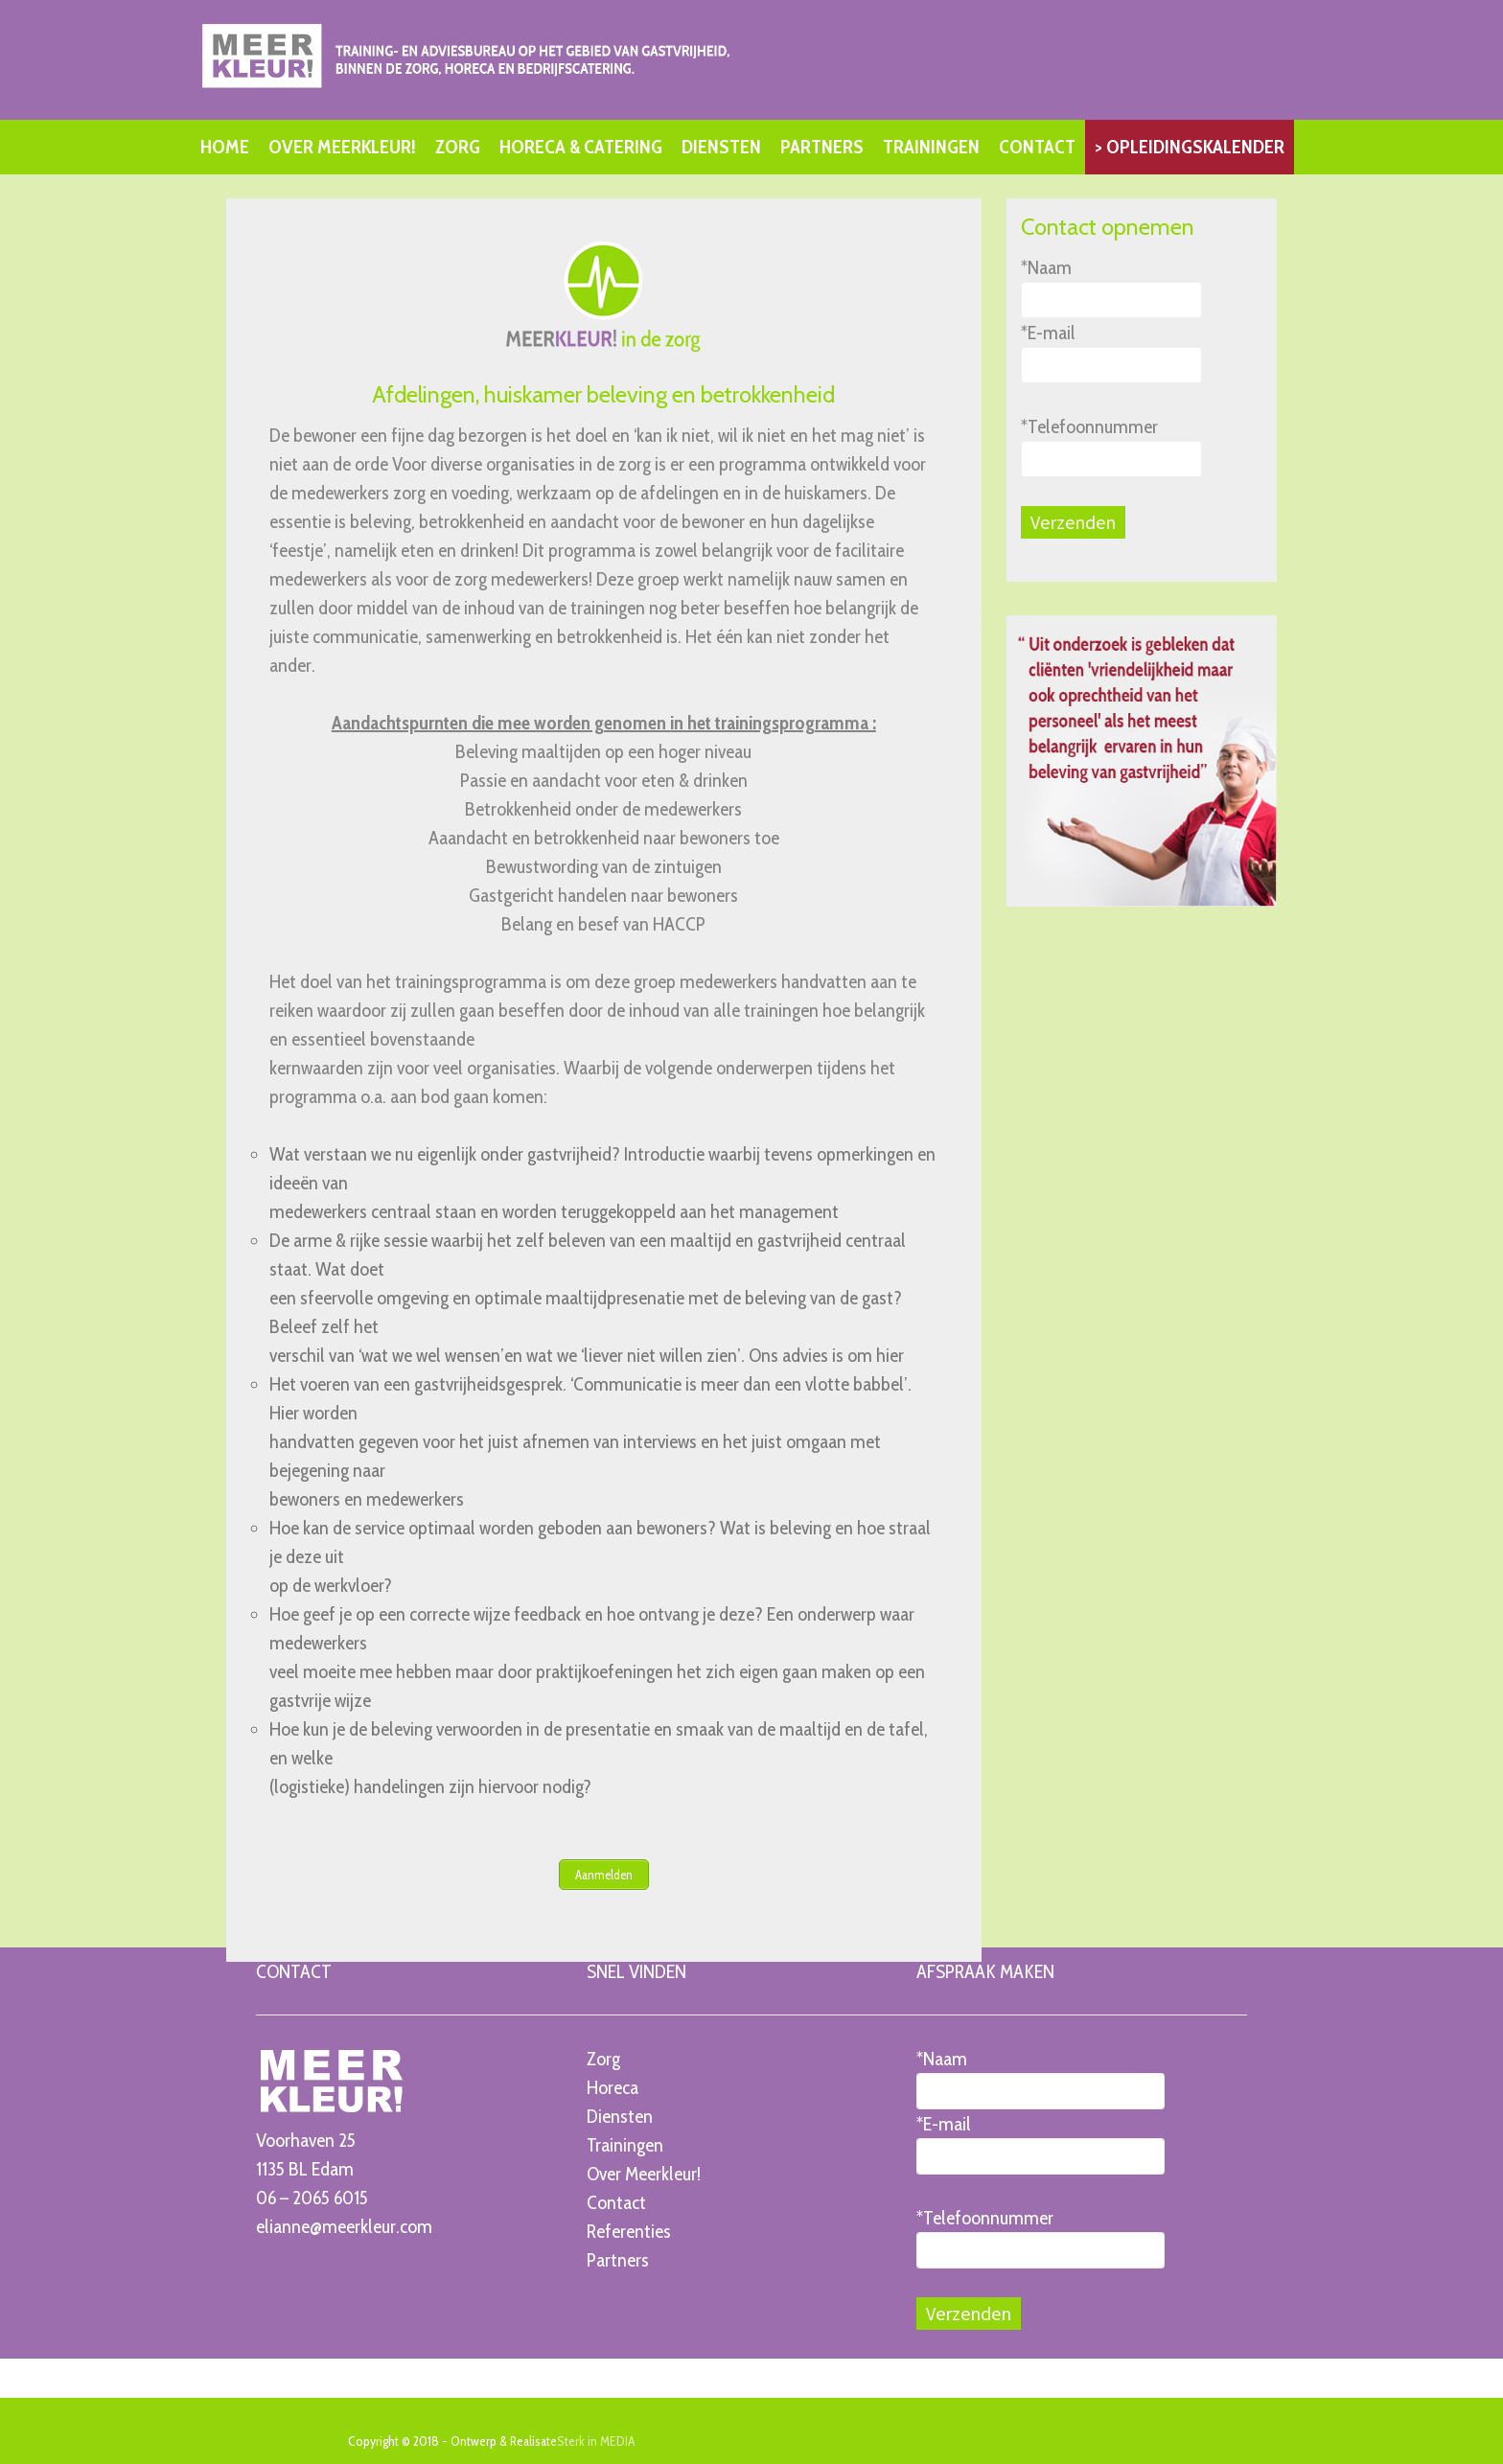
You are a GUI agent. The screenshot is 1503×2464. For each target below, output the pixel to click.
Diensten (620, 2115)
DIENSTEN (721, 146)
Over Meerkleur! (644, 2172)
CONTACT (1037, 146)
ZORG (457, 146)
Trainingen (625, 2143)
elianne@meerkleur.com (344, 2225)
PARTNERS (822, 146)
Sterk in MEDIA (596, 2440)
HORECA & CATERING (580, 146)
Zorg (603, 2057)
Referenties (629, 2230)
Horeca (612, 2086)
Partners (618, 2258)
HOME (224, 146)
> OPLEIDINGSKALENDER (1189, 146)
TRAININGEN (931, 146)
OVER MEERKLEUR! (342, 146)
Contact (616, 2201)
